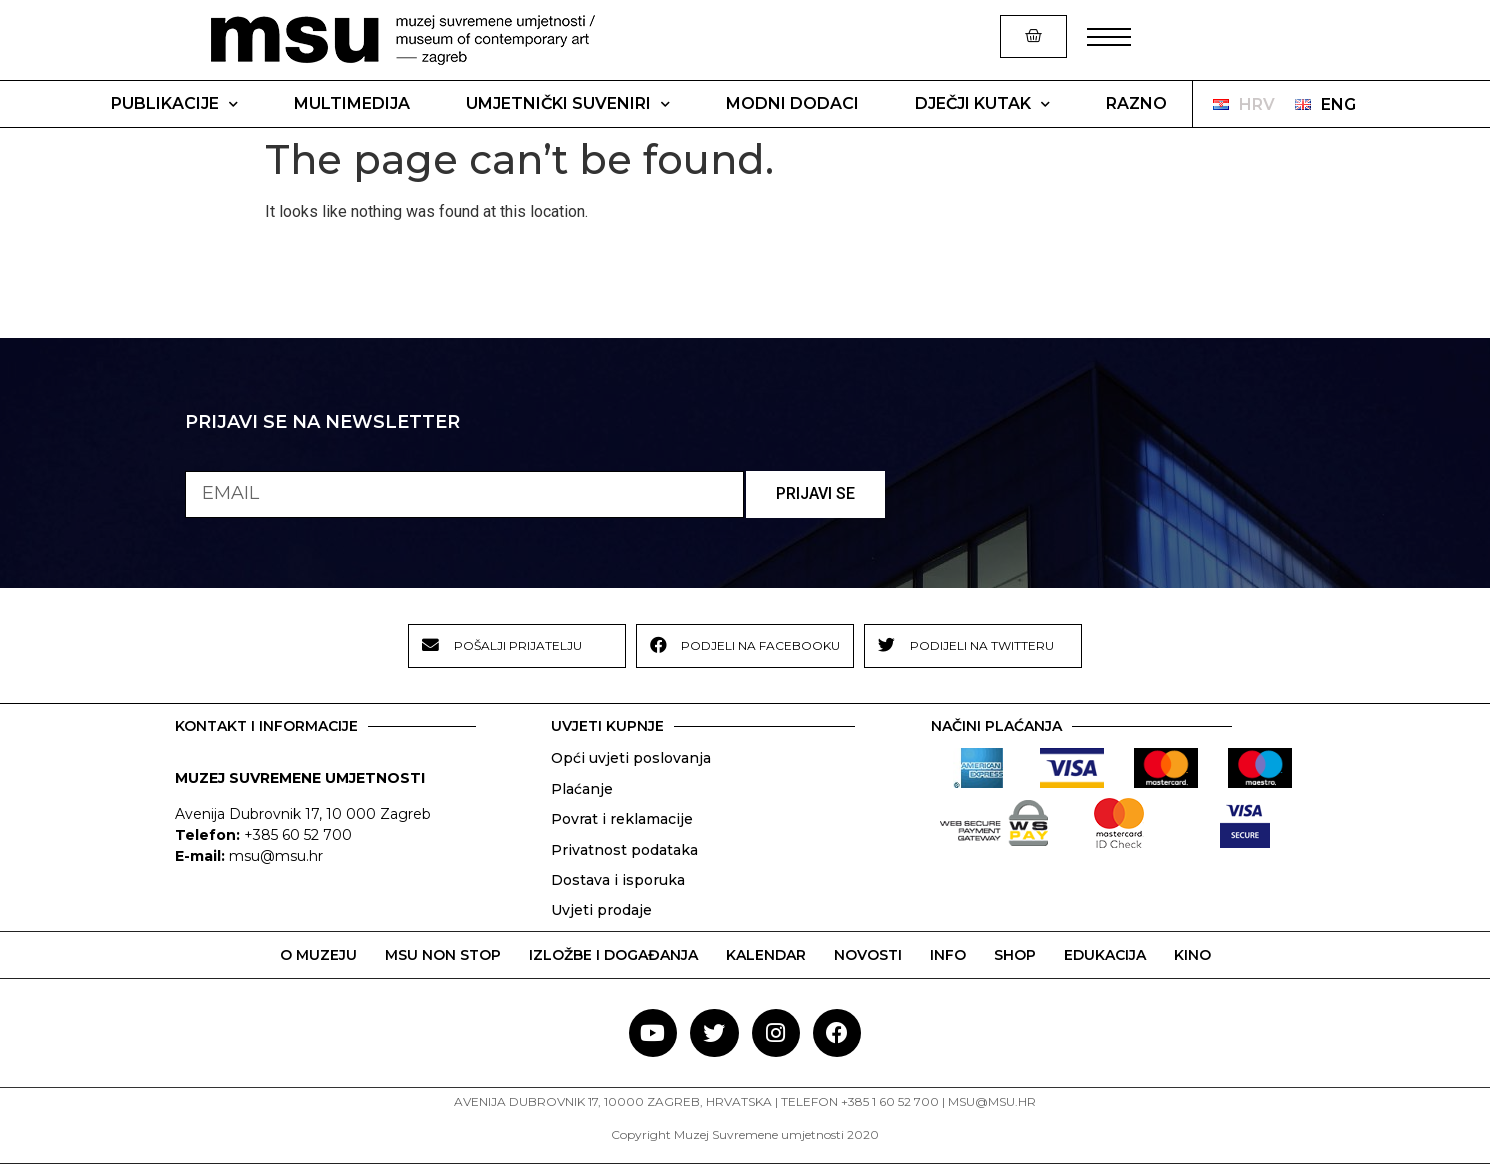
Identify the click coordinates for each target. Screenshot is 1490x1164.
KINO (1192, 955)
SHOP (1015, 955)
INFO (948, 955)
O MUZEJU (318, 955)
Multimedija (352, 103)
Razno (1136, 103)
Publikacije (174, 104)
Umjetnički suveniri (568, 104)
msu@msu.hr (276, 856)
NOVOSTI (868, 955)
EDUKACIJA (1105, 955)
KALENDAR (766, 955)
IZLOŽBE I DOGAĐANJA (613, 955)
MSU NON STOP (443, 955)
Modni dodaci (792, 103)
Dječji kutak (982, 104)
